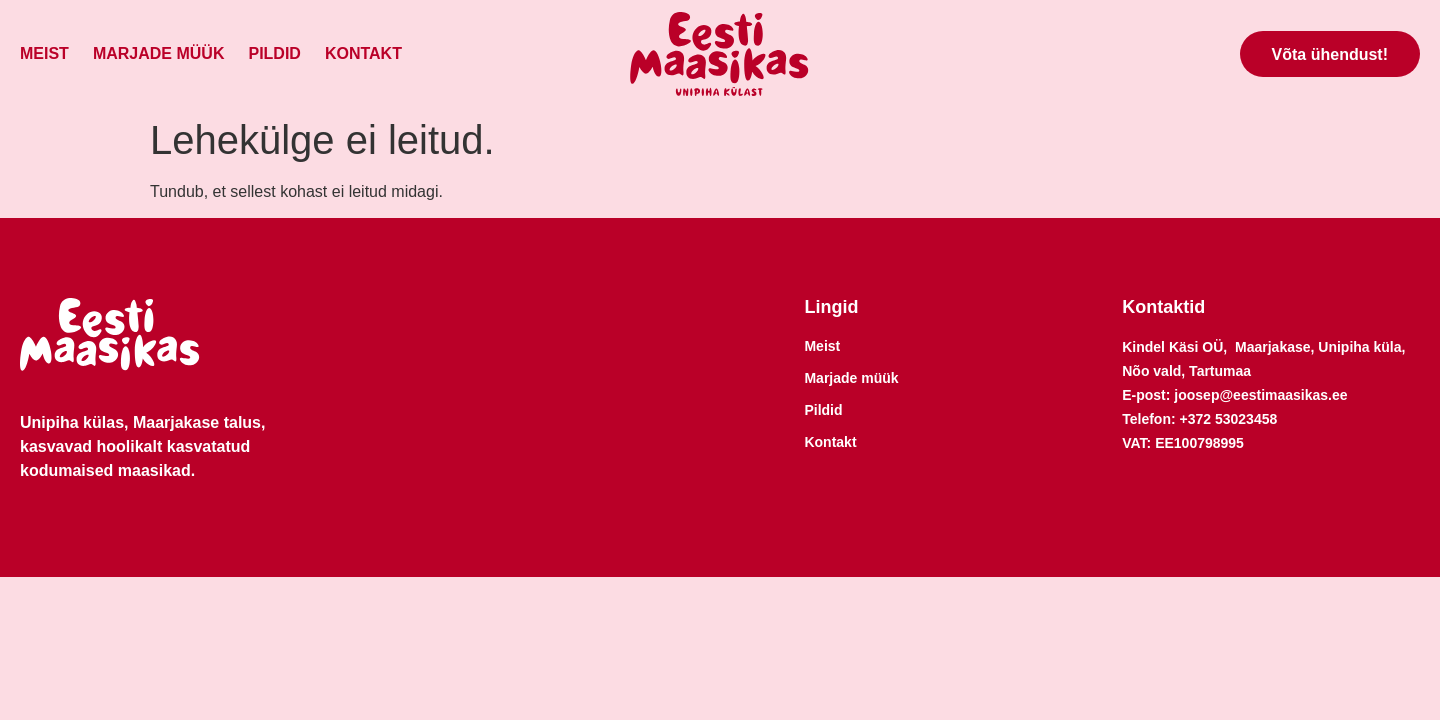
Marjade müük (159, 53)
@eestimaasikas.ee (1283, 395)
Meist (44, 53)
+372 (1197, 419)
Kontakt (363, 53)
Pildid (274, 53)
